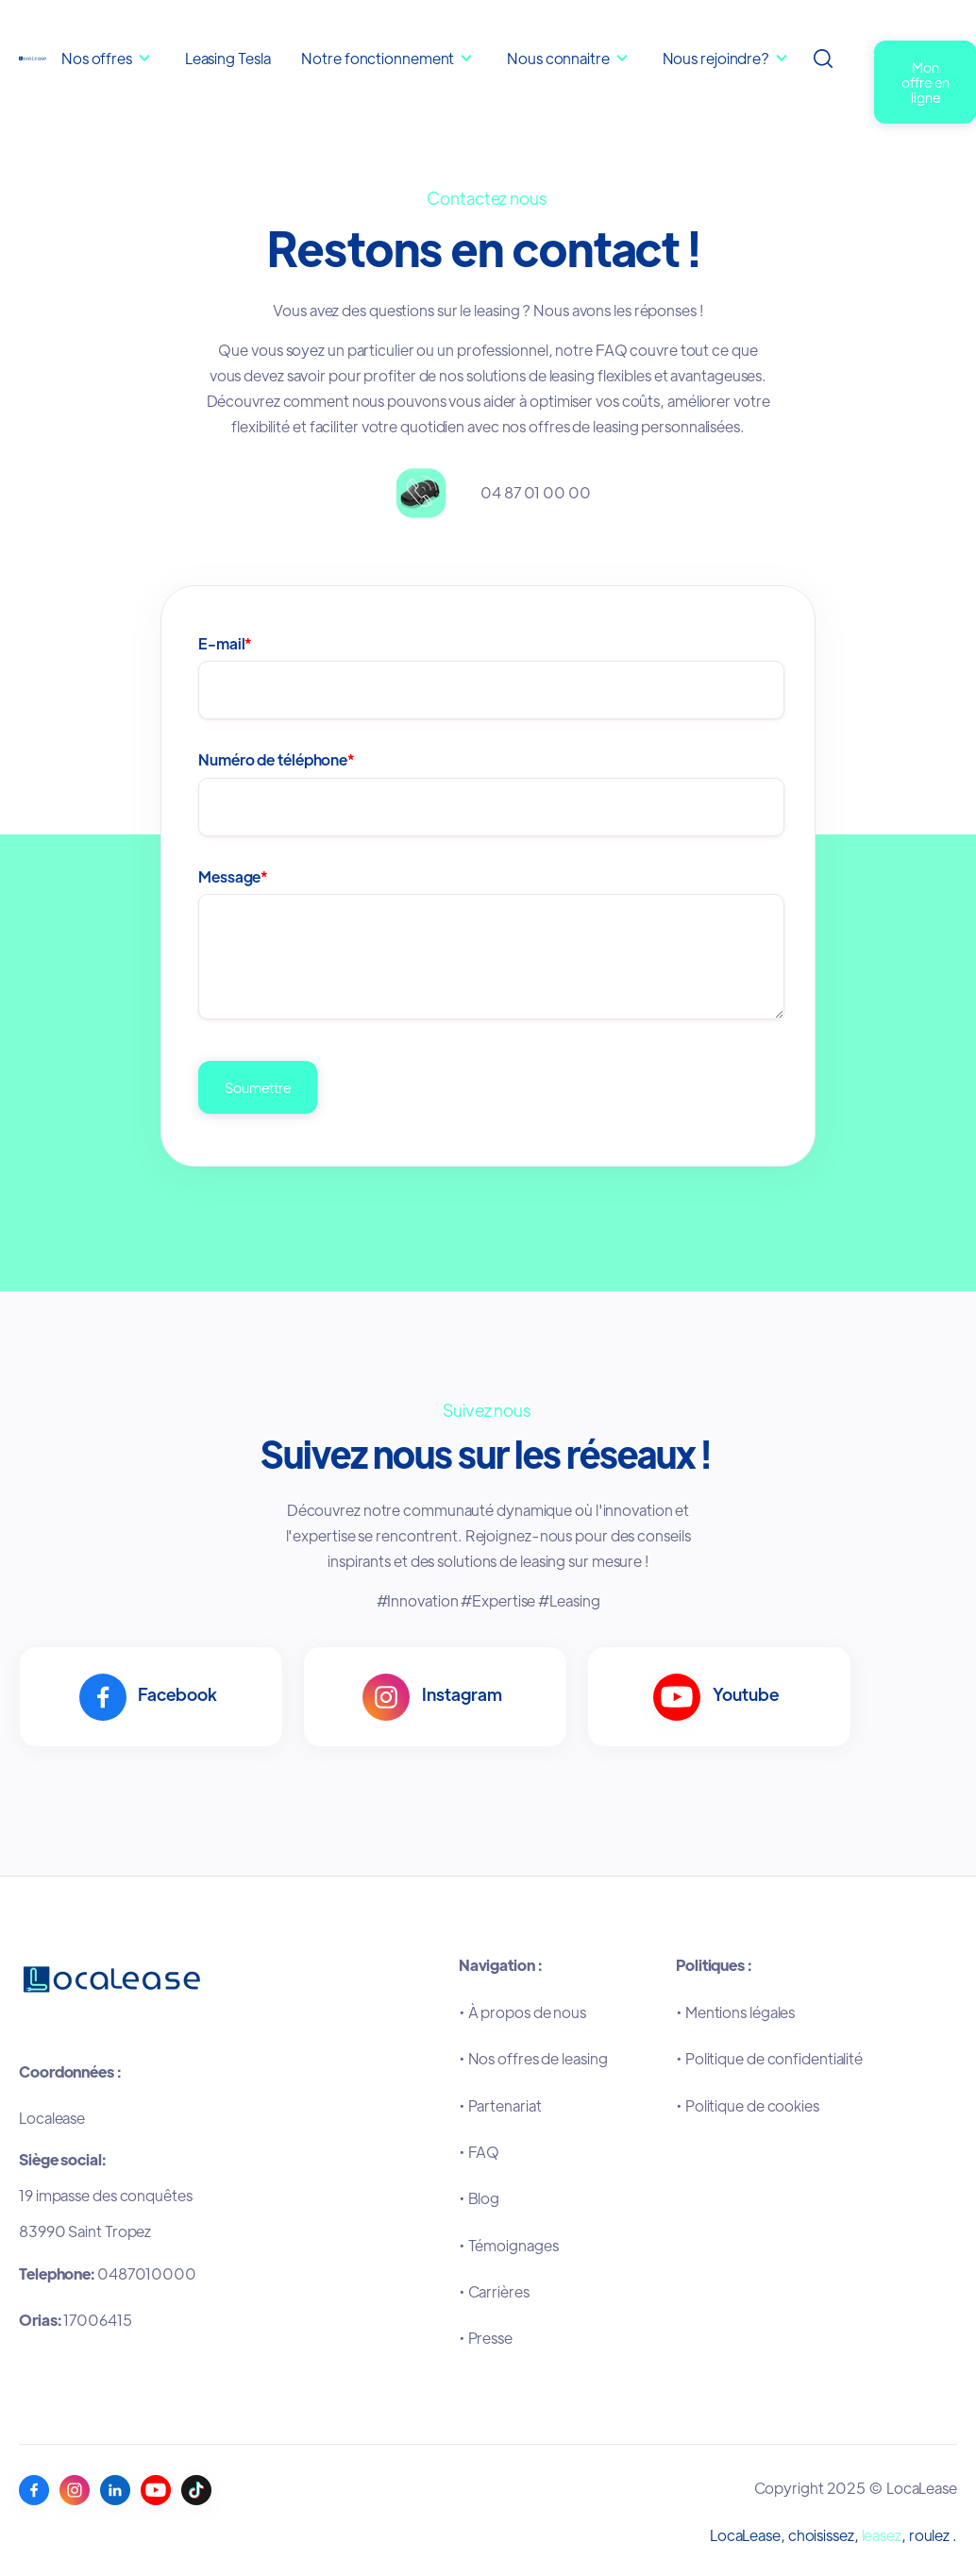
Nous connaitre (560, 58)
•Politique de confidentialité (769, 2058)
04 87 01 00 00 (535, 492)
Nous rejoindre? (716, 58)
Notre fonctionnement (379, 58)
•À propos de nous (522, 2012)
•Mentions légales (735, 2012)
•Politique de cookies (747, 2105)
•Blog (479, 2198)
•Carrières (494, 2291)
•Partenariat (500, 2105)
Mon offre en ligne (925, 82)
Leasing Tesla (228, 58)
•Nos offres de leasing (533, 2058)
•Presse (486, 2338)
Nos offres (96, 58)
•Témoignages (509, 2245)
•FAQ (479, 2152)
